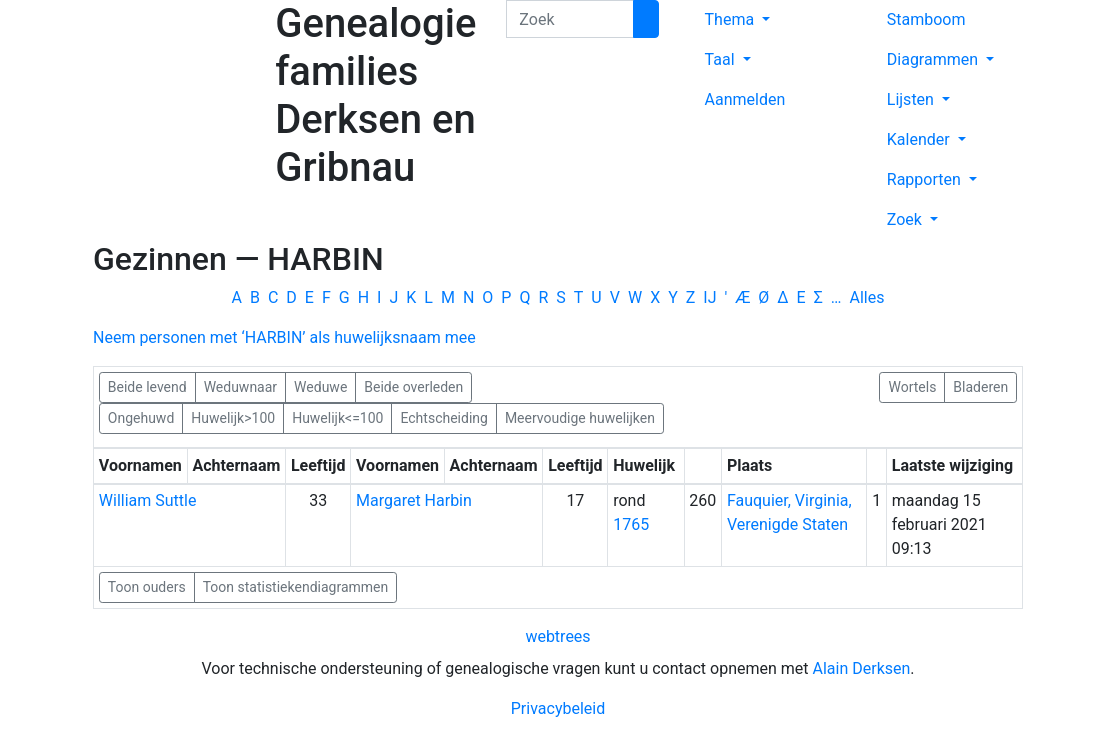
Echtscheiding (443, 417)
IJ (709, 297)
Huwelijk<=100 (337, 417)
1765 (631, 524)
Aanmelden (745, 99)
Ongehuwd (141, 417)
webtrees (557, 636)
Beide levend (147, 386)
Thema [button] (732, 19)
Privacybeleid (558, 708)
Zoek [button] (906, 219)
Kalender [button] (920, 139)
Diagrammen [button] (934, 59)
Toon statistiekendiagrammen (296, 587)
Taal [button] (722, 59)
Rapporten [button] (926, 179)
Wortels (912, 386)
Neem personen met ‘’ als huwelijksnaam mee (284, 337)
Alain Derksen (862, 668)
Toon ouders (147, 587)
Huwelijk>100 (233, 417)
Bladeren (980, 386)
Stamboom (926, 19)
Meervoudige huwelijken (580, 417)
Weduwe (320, 386)
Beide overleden (413, 386)
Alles (867, 297)
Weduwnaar (240, 386)
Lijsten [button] (912, 99)
